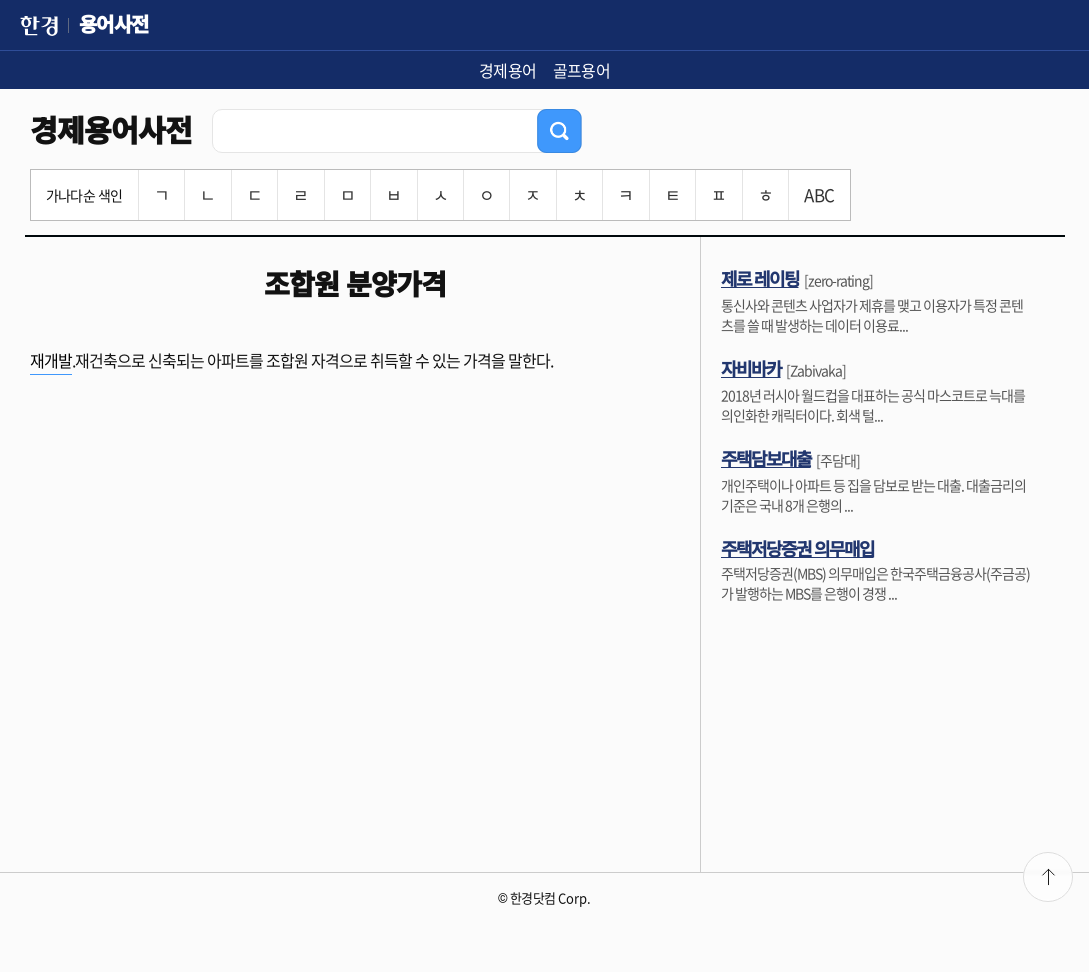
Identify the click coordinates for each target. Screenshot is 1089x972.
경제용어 (508, 70)
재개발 (51, 360)
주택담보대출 (766, 458)
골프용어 (582, 70)
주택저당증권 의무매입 (797, 548)
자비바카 (751, 368)
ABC (819, 194)
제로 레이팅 (760, 278)
